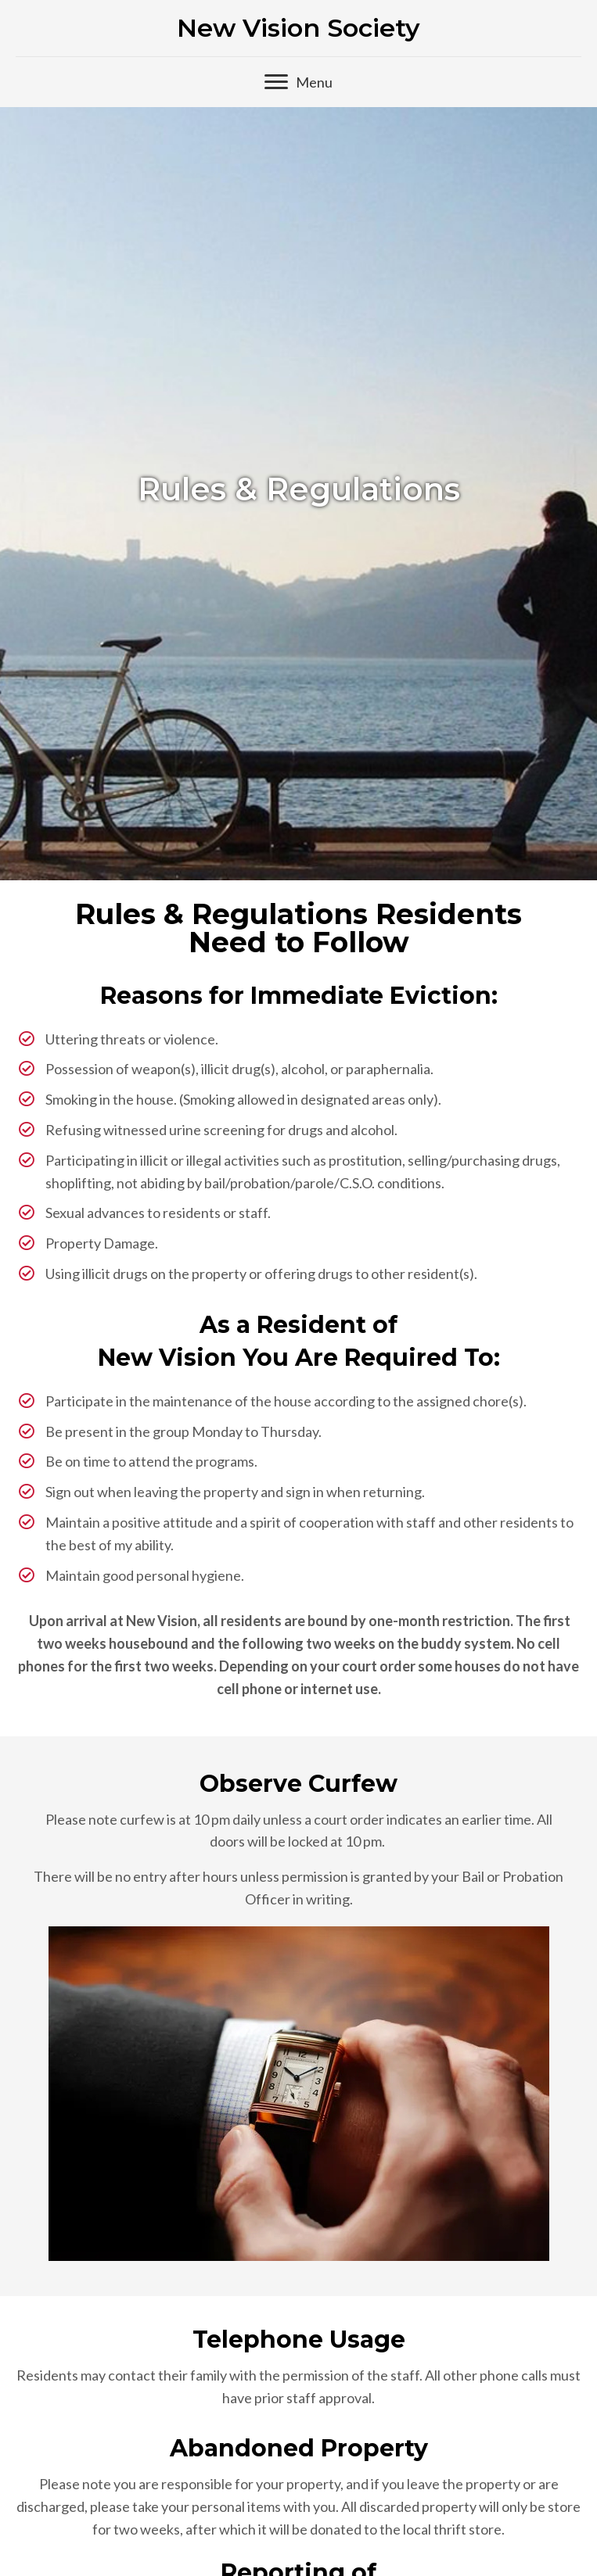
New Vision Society (298, 28)
